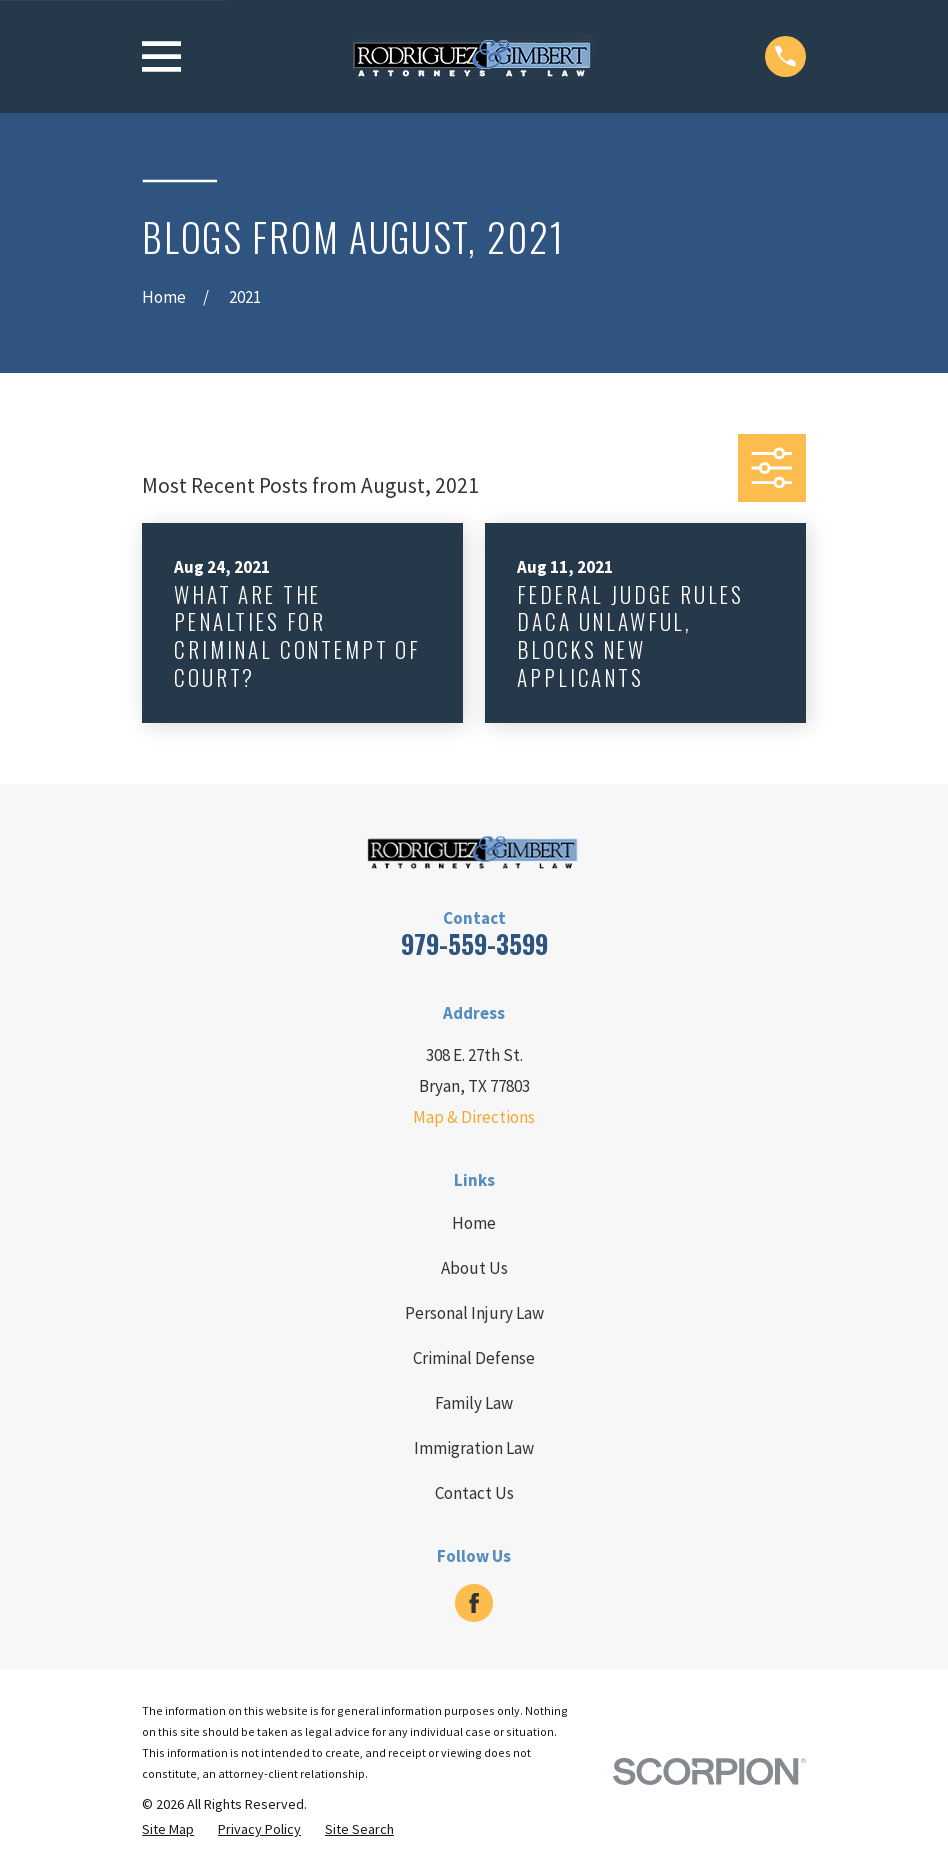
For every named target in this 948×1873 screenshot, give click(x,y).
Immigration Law (474, 1448)
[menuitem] (168, 1830)
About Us (474, 1268)
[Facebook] (474, 1603)
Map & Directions (474, 1117)
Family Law (474, 1403)
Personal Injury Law (474, 1313)
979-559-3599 (474, 943)
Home (474, 1223)
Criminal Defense (474, 1358)
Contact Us (474, 1493)
